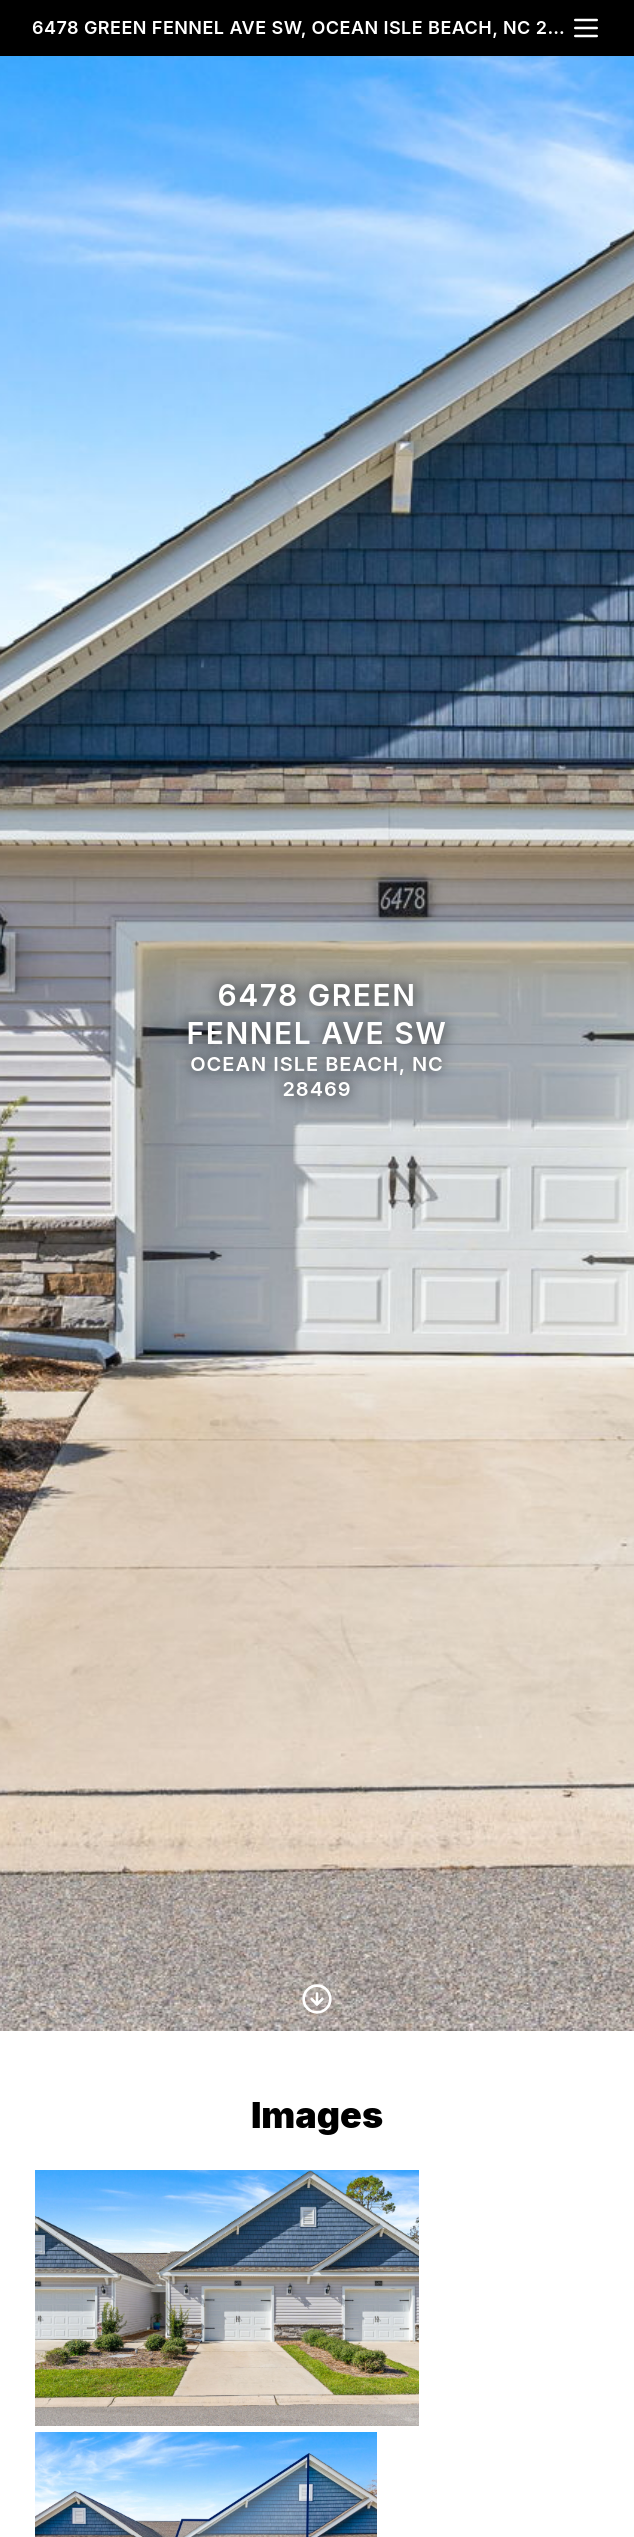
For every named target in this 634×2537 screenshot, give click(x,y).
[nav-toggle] (586, 28)
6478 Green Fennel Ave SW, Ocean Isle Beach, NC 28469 (301, 27)
